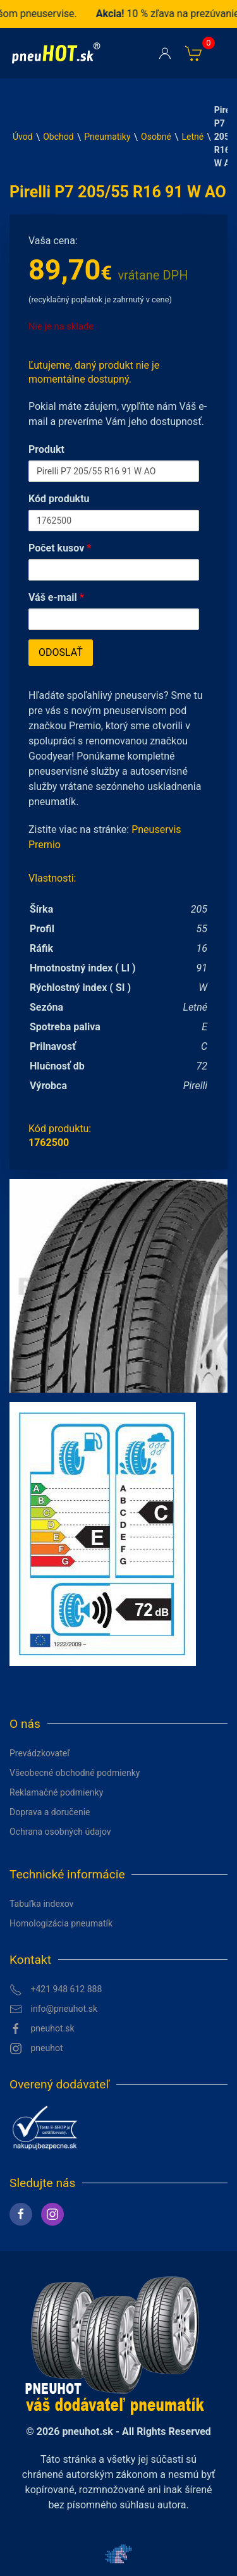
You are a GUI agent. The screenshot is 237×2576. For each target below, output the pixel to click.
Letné (193, 137)
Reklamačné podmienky (56, 1792)
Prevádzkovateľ (39, 1753)
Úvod (23, 137)
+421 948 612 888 (55, 1989)
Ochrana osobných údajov (60, 1832)
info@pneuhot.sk (53, 2009)
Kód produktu (59, 499)
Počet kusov (60, 548)
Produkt (46, 449)
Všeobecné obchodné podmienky (74, 1773)
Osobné (156, 137)
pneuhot (36, 2048)
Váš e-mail (56, 597)
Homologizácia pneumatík (60, 1923)
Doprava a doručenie (49, 1812)
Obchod (58, 137)
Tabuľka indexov (41, 1904)
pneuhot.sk (42, 2029)
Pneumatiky (107, 137)
